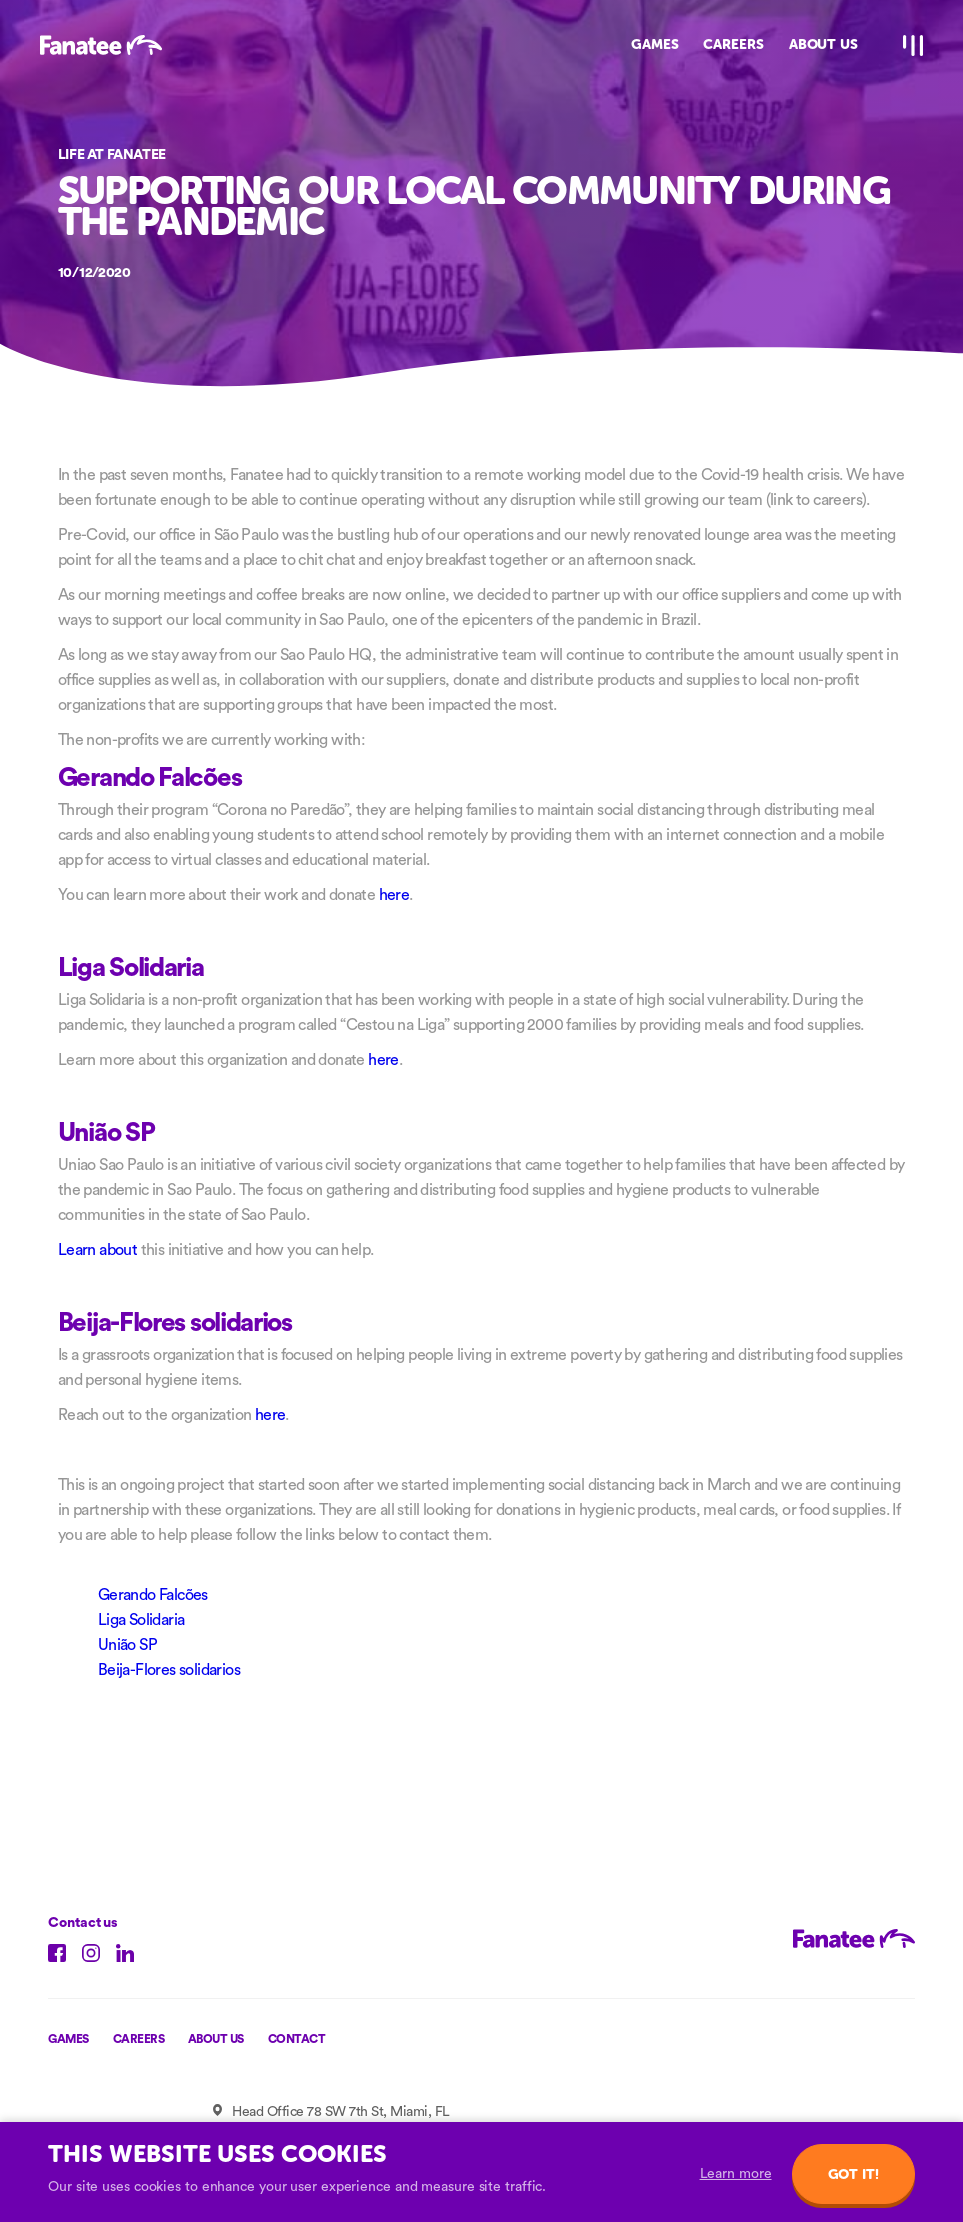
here (394, 895)
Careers (139, 2039)
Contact (297, 2039)
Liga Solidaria (141, 1620)
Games (68, 2039)
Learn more (736, 2174)
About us (216, 2039)
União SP (127, 1645)
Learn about (97, 1250)
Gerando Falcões (153, 1595)
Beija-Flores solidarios (169, 1670)
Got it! (853, 2174)
